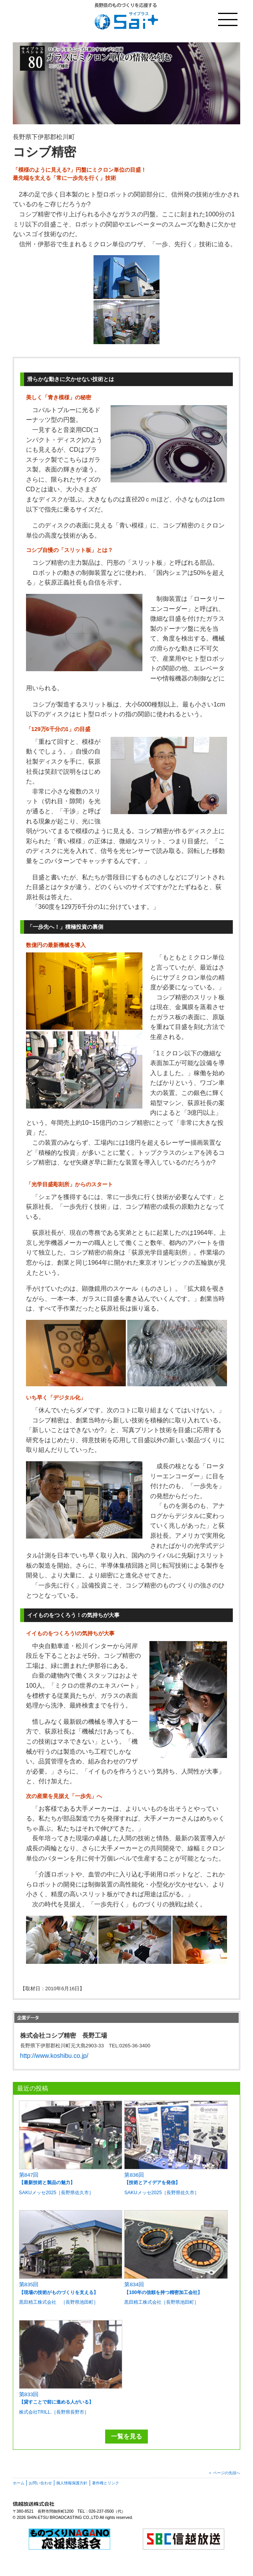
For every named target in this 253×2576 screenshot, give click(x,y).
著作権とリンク (105, 2483)
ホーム (18, 2483)
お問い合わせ (40, 2483)
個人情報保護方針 (71, 2483)
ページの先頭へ (226, 2473)
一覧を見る (126, 2436)
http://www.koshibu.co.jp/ (54, 2055)
